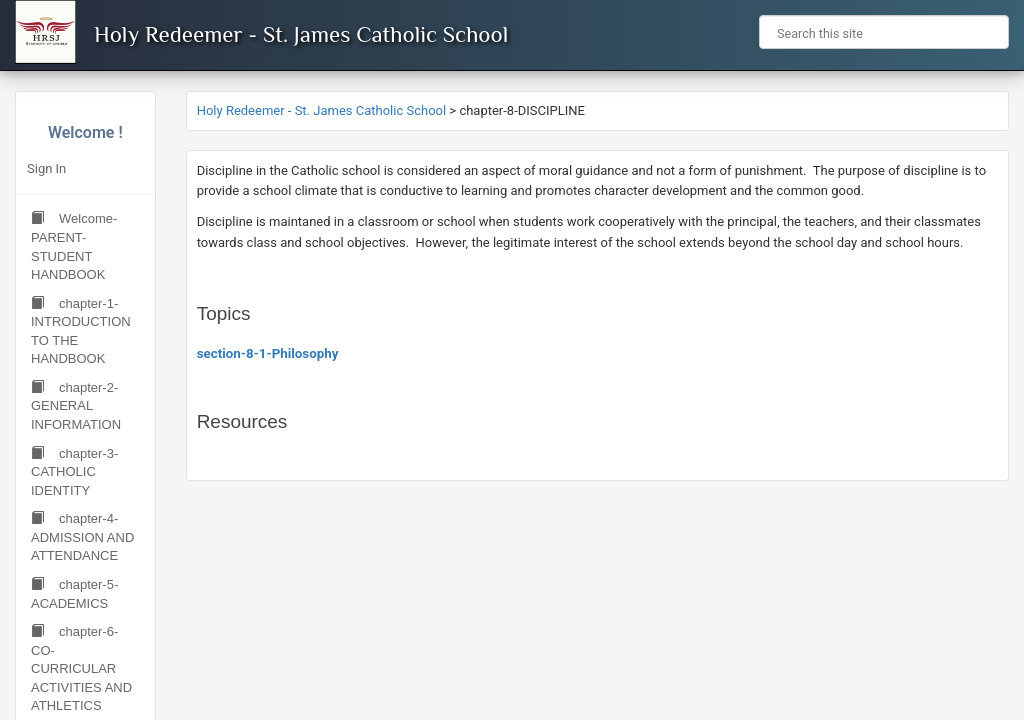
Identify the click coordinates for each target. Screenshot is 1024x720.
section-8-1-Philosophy (268, 353)
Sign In (46, 168)
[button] (986, 32)
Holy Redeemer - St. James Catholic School (301, 34)
